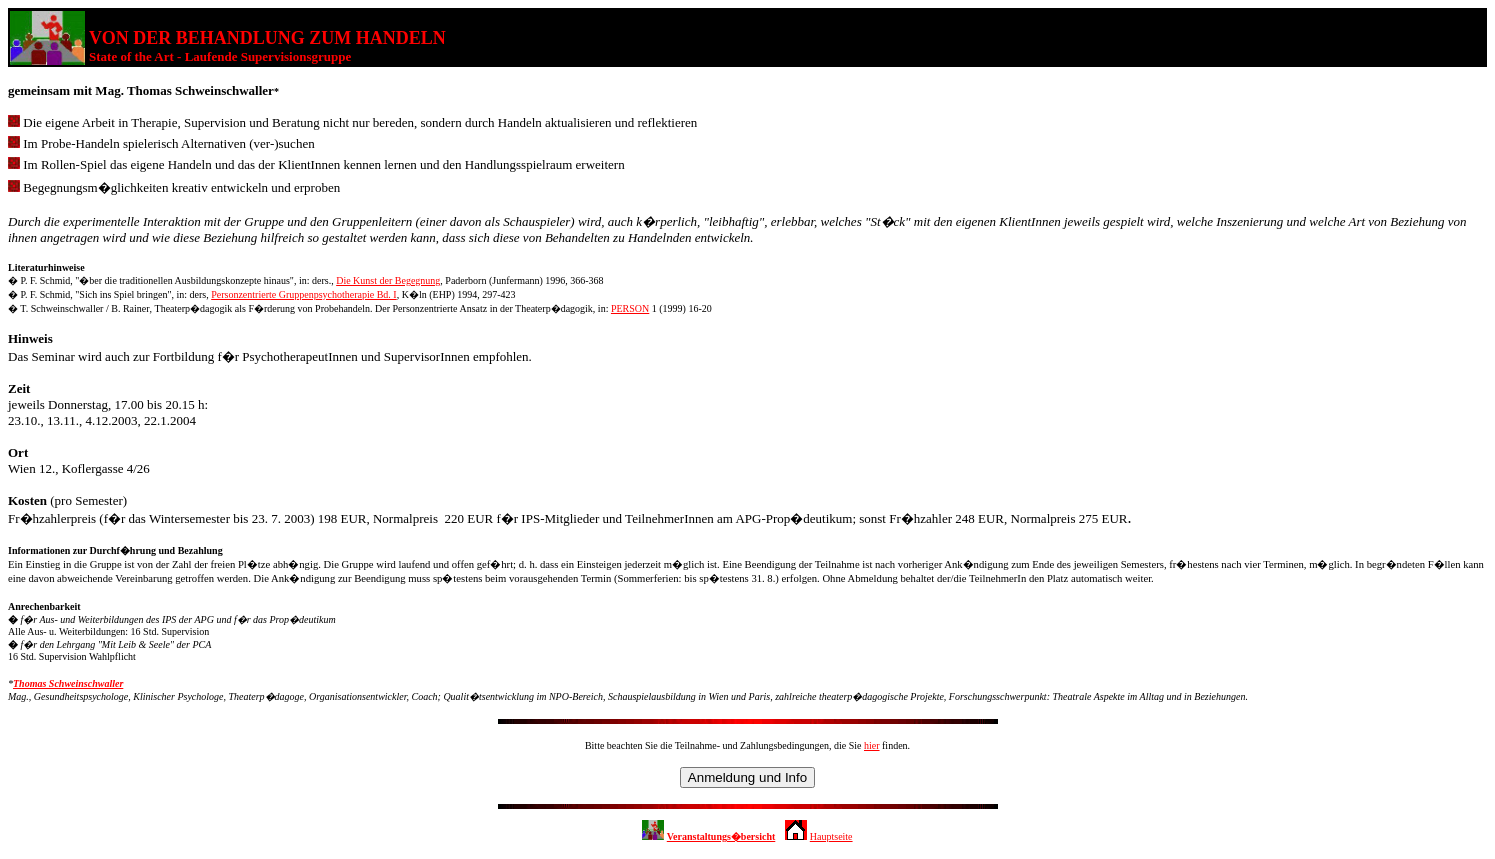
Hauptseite (831, 836)
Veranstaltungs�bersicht (721, 836)
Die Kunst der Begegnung (388, 280)
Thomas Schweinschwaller (68, 683)
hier (872, 745)
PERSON (630, 308)
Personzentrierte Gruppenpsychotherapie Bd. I (304, 294)
